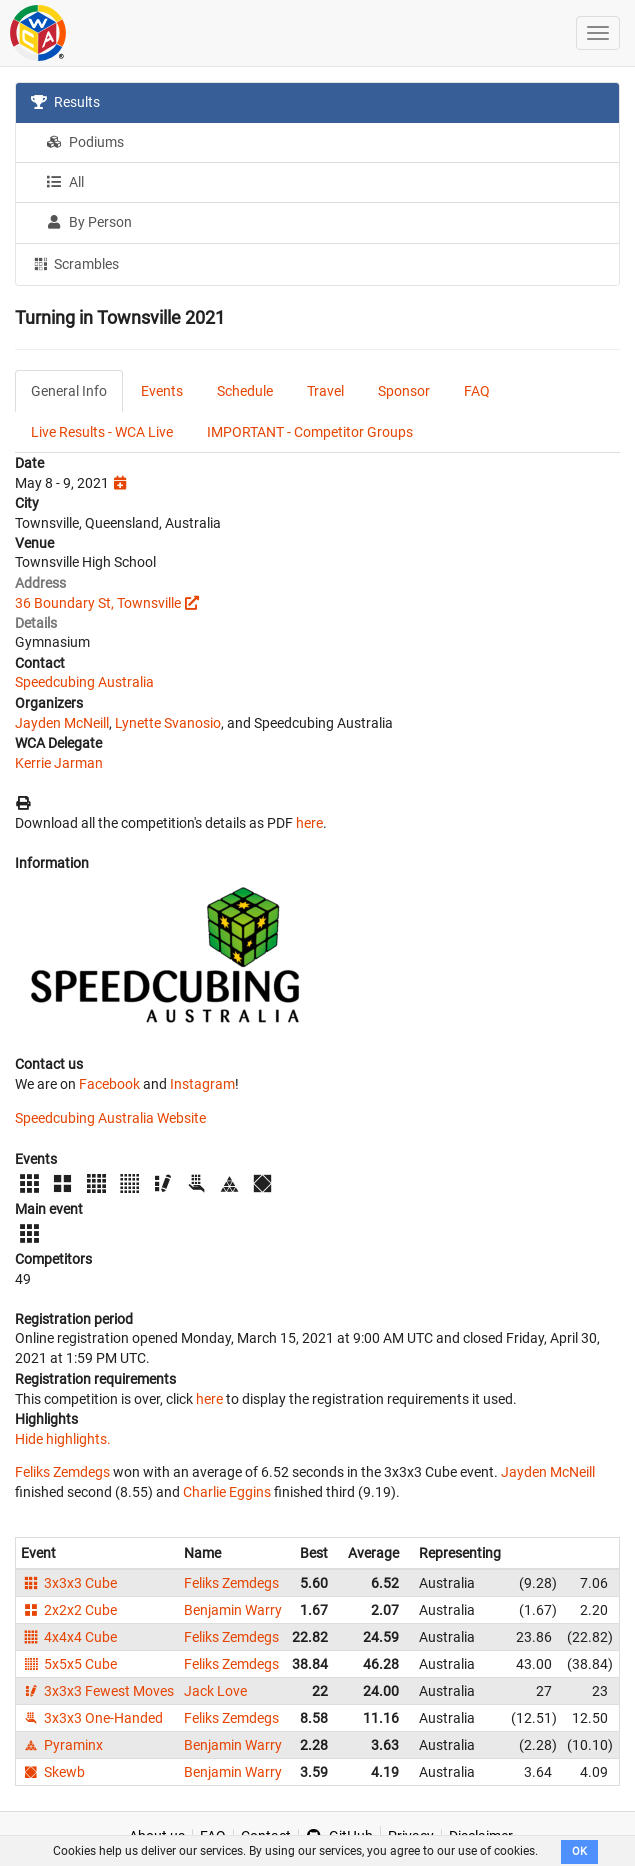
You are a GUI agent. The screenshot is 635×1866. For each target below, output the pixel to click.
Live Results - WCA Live (102, 432)
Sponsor (404, 391)
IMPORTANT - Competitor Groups (310, 432)
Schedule (245, 391)
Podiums (85, 142)
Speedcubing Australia (84, 682)
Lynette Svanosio (168, 723)
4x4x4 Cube (69, 1637)
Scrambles (75, 263)
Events (162, 391)
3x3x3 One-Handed (92, 1718)
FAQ (477, 391)
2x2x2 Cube (69, 1610)
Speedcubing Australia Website (110, 1118)
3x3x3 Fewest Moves (97, 1691)
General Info (69, 391)
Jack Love (215, 1691)
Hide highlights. (63, 1439)
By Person (89, 222)
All (65, 182)
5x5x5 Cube (69, 1664)
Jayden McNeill (62, 723)
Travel (325, 391)
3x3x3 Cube (69, 1583)
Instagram (202, 1084)
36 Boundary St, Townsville (98, 603)
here (309, 823)
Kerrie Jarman (59, 763)
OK (579, 1851)
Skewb (53, 1772)
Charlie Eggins (227, 1492)
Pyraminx (62, 1745)
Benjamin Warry (233, 1610)
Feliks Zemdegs (62, 1472)
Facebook (109, 1084)
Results (65, 102)
